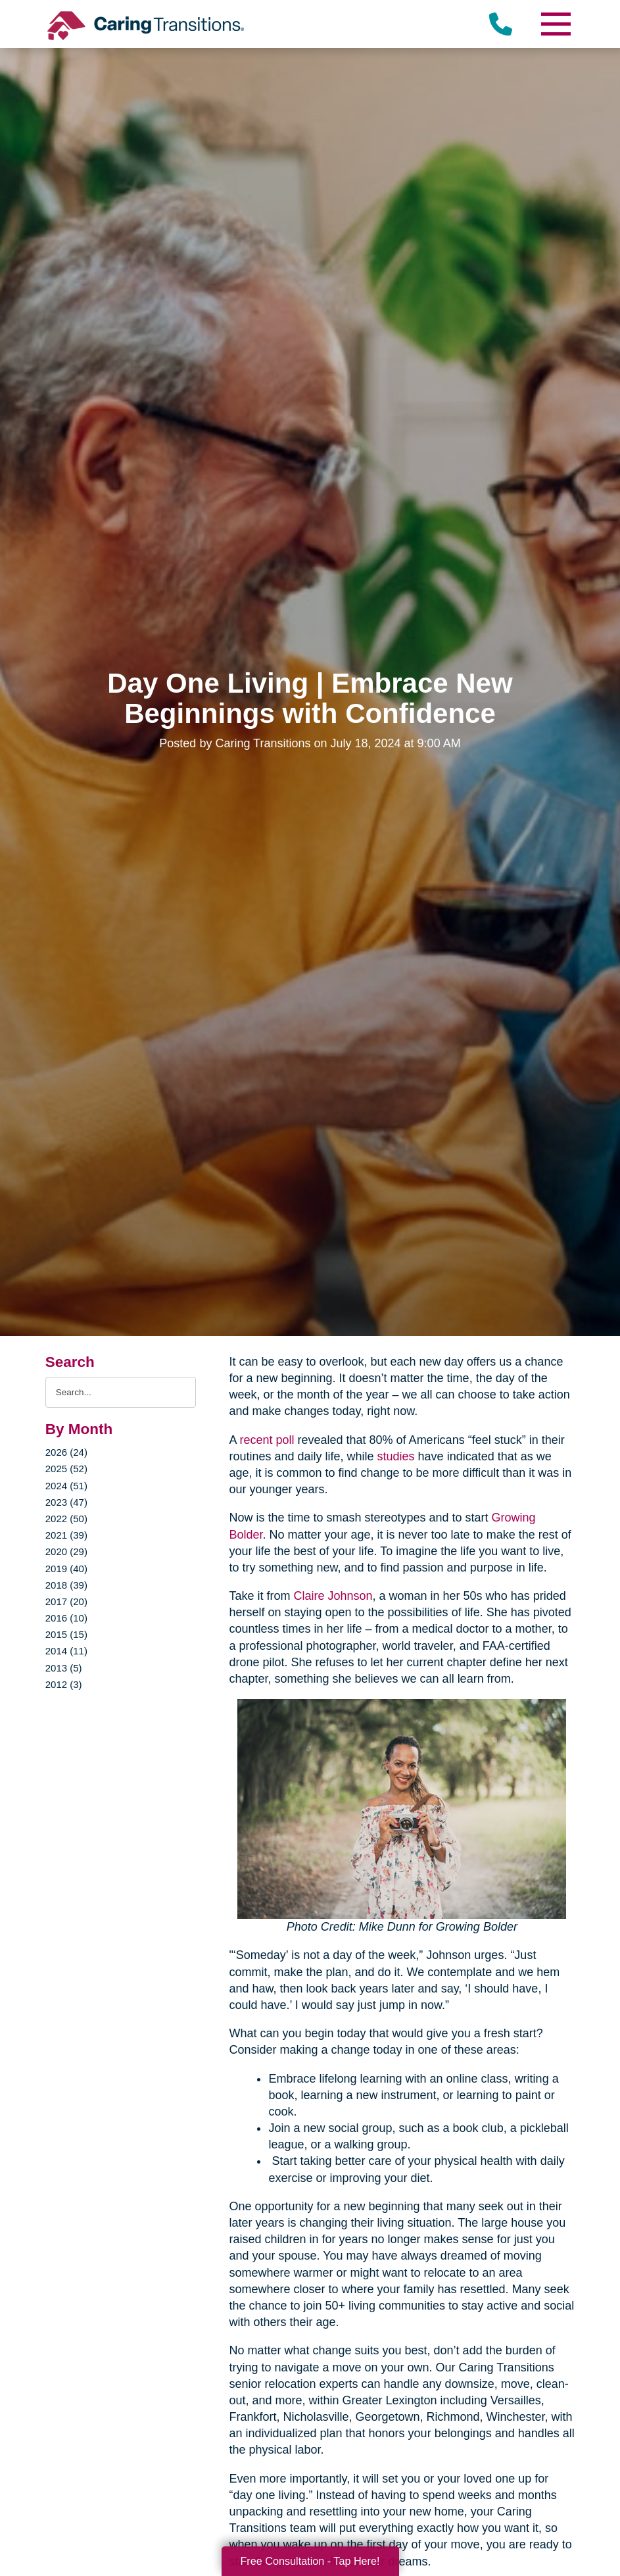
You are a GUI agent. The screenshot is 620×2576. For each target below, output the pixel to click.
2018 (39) (66, 1585)
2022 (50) (66, 1518)
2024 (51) (66, 1485)
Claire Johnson (332, 1595)
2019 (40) (66, 1568)
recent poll (266, 1440)
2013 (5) (63, 1667)
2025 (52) (66, 1468)
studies (396, 1456)
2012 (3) (63, 1684)
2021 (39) (66, 1535)
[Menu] (555, 24)
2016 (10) (66, 1617)
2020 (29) (66, 1551)
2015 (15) (66, 1634)
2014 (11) (66, 1650)
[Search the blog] (121, 1392)
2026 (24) (66, 1452)
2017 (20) (66, 1601)
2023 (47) (66, 1502)
